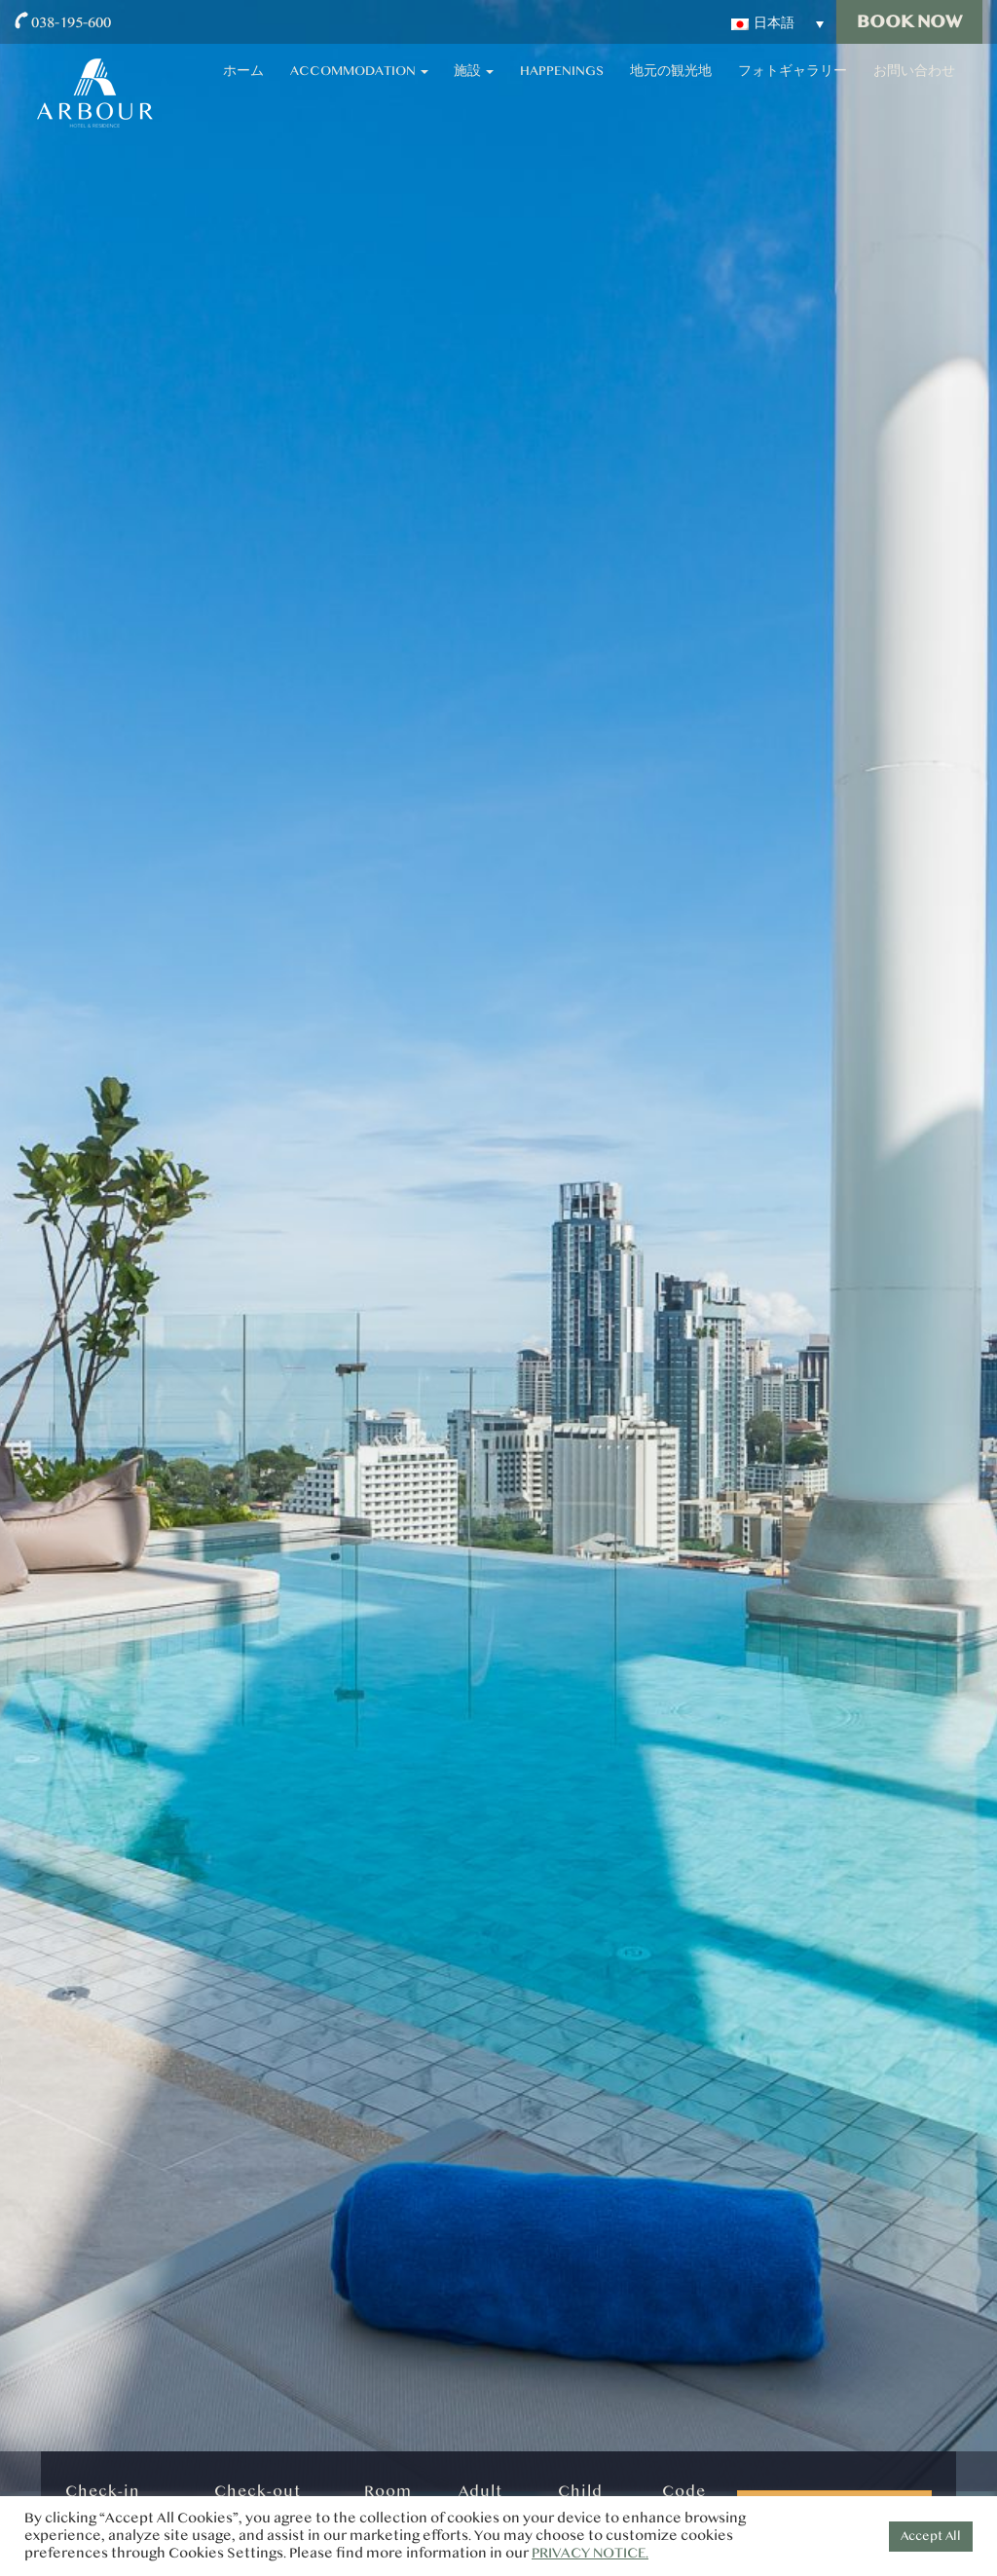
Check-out (257, 2491)
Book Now (909, 22)
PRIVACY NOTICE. (590, 2553)
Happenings (663, 87)
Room (388, 2491)
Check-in (102, 2491)
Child (580, 2491)
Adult (480, 2491)
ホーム (421, 87)
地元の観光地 (745, 87)
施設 (598, 87)
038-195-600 (71, 22)
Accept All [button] (931, 2536)
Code (684, 2491)
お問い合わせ (928, 87)
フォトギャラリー (836, 87)
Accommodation (510, 87)
